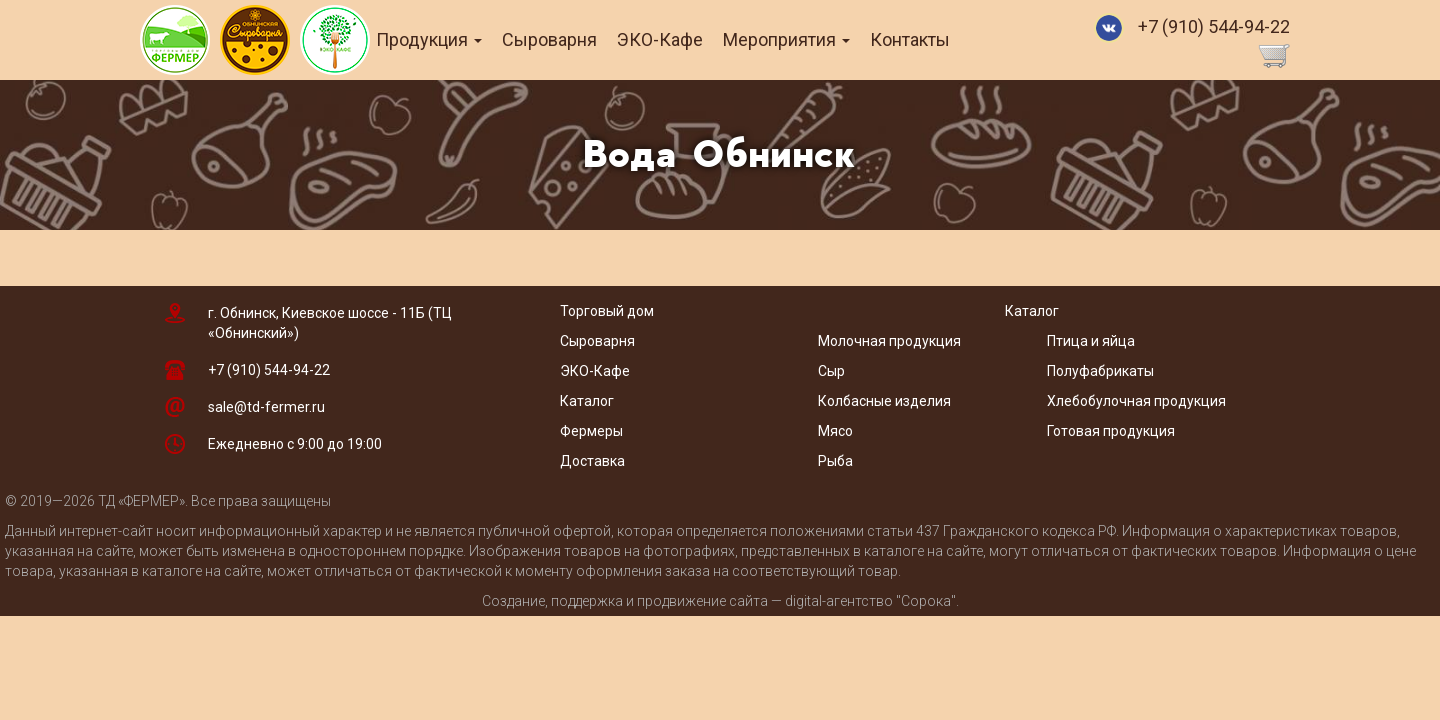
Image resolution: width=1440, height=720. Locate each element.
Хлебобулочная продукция (1136, 401)
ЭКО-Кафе (689, 39)
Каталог (587, 401)
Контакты (939, 39)
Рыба (835, 461)
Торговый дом (607, 311)
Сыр (831, 371)
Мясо (835, 431)
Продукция (458, 39)
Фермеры (591, 431)
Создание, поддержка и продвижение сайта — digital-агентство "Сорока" (719, 601)
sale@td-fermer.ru (266, 407)
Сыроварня (578, 39)
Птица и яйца (1091, 341)
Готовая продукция (1111, 431)
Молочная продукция (889, 341)
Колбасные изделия (884, 401)
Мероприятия (815, 39)
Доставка (592, 461)
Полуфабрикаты (1102, 371)
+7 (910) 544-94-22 (1214, 26)
